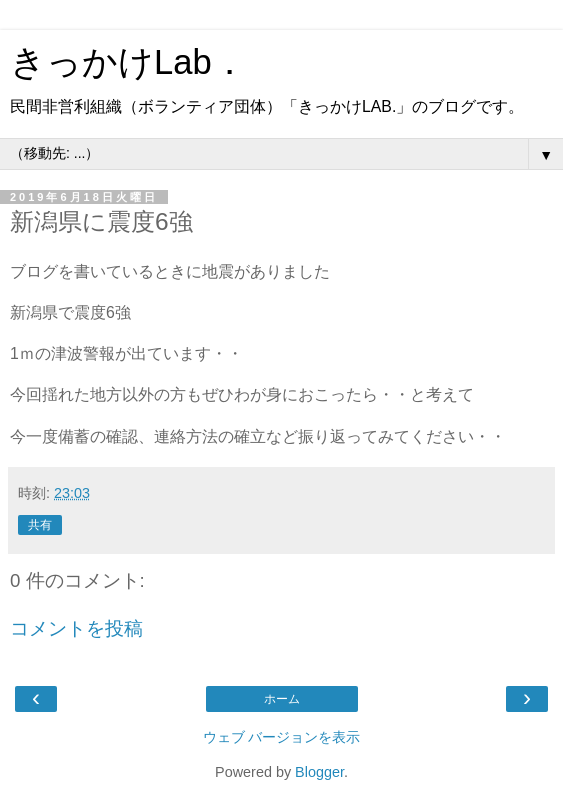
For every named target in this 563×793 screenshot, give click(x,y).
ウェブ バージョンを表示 (282, 737)
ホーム (282, 699)
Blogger (319, 772)
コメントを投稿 (76, 628)
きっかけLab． (128, 62)
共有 (40, 525)
